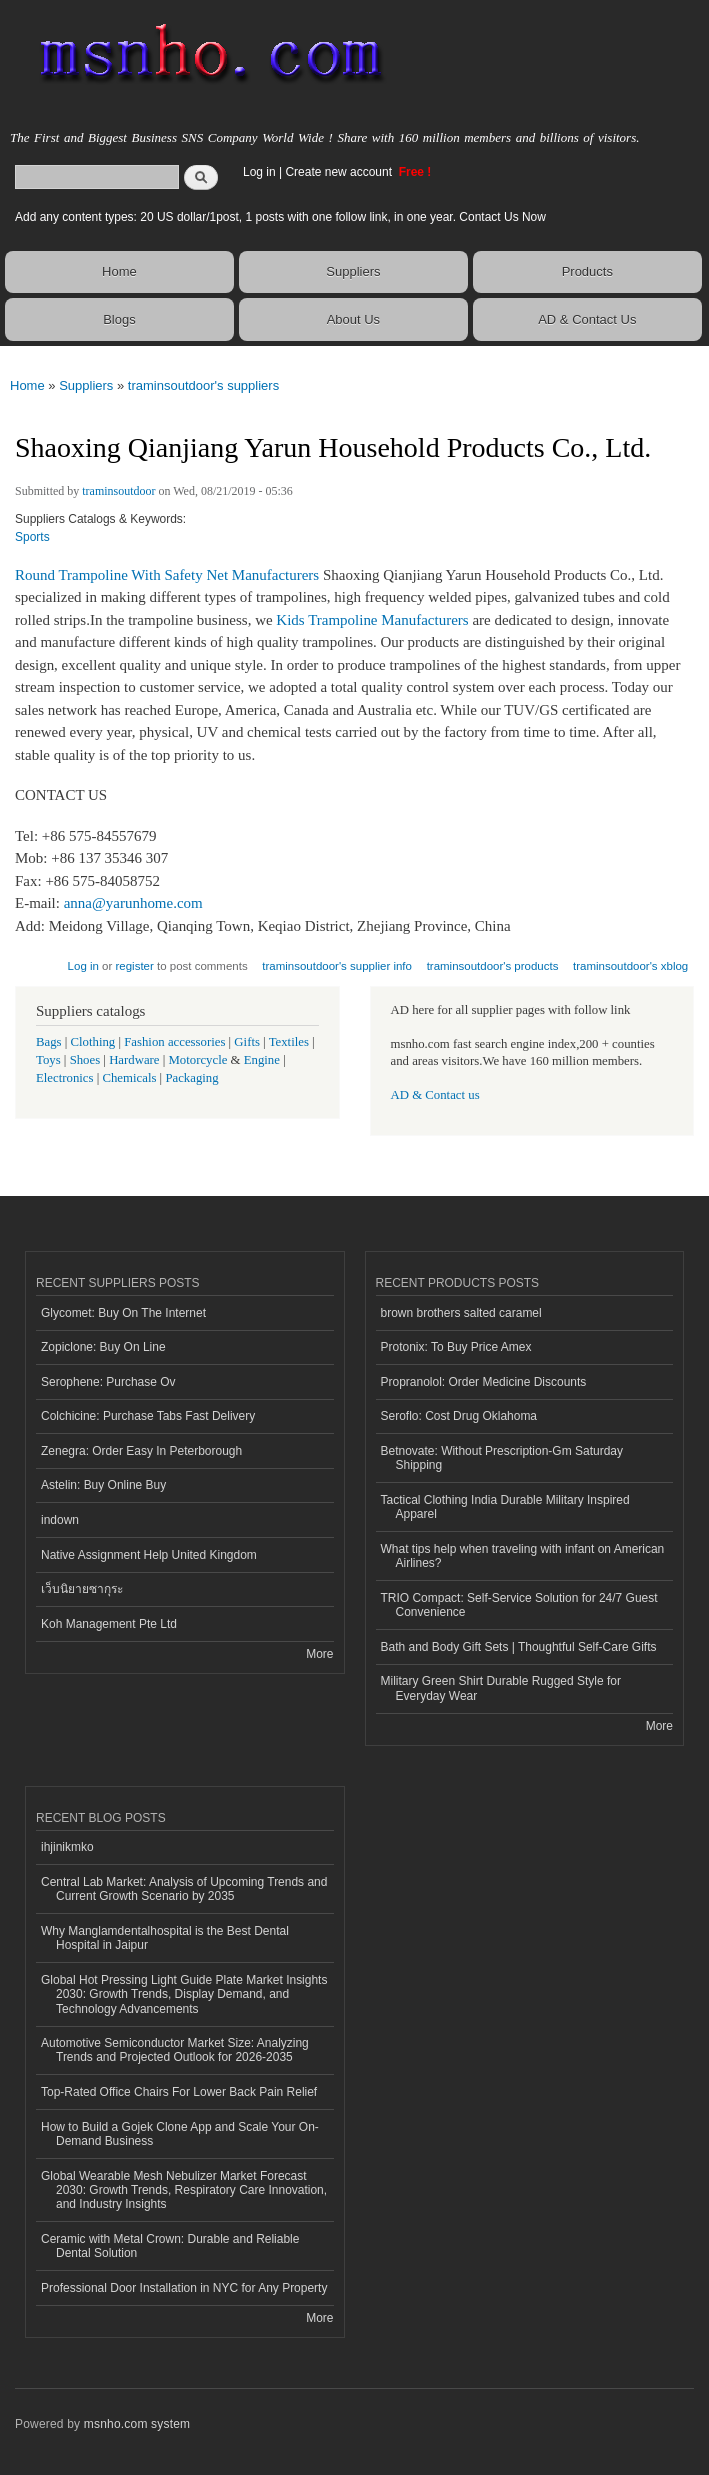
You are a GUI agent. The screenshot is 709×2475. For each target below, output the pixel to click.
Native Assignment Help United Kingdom (149, 1555)
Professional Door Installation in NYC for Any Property (184, 2288)
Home (119, 271)
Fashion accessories (174, 1042)
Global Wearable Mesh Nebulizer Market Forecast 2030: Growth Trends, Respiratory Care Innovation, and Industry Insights (184, 2190)
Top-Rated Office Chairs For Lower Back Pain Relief (179, 2092)
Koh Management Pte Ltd (109, 1624)
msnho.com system (137, 2424)
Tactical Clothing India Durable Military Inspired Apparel (505, 1507)
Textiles (289, 1042)
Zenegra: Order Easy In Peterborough (141, 1451)
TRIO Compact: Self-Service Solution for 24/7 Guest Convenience (519, 1605)
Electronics (65, 1078)
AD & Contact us (435, 1095)
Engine (262, 1060)
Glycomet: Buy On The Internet (123, 1313)
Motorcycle (197, 1060)
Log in (259, 172)
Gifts (247, 1042)
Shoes (85, 1060)
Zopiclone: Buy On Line (103, 1347)
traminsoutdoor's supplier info (337, 966)
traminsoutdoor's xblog (630, 966)
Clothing (93, 1042)
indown (60, 1520)
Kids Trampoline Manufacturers (372, 620)
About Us (353, 319)
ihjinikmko (67, 1847)
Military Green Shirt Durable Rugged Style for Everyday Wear (501, 1688)
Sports (32, 537)
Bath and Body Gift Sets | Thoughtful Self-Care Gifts (519, 1647)
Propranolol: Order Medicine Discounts (484, 1382)
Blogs (119, 319)
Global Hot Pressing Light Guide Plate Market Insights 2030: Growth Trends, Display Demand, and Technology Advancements (184, 1994)
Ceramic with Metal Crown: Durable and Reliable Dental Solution (170, 2246)
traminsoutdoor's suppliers (203, 385)
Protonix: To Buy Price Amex (456, 1347)
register (135, 966)
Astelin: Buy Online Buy (103, 1485)
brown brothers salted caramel (461, 1313)
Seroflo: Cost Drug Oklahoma (459, 1416)
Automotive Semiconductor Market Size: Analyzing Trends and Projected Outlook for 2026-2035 (175, 2050)
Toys (48, 1060)
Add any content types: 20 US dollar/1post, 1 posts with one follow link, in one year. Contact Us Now (280, 217)
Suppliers (353, 271)
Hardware (134, 1060)
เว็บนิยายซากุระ (82, 1589)
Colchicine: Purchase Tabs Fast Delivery (148, 1416)
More (319, 1654)
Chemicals (130, 1078)
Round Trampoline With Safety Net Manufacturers (167, 575)
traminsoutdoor (118, 491)
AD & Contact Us (587, 319)
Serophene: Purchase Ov (108, 1382)
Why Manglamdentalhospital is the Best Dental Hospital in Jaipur (165, 1938)
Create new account (340, 172)
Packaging (191, 1078)
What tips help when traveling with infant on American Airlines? (523, 1556)
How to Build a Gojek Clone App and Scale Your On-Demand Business (180, 2134)
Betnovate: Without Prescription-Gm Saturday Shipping (502, 1458)
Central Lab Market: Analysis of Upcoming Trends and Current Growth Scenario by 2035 (184, 1889)
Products (587, 271)
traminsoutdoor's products (493, 966)
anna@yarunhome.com (133, 903)
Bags (49, 1042)
